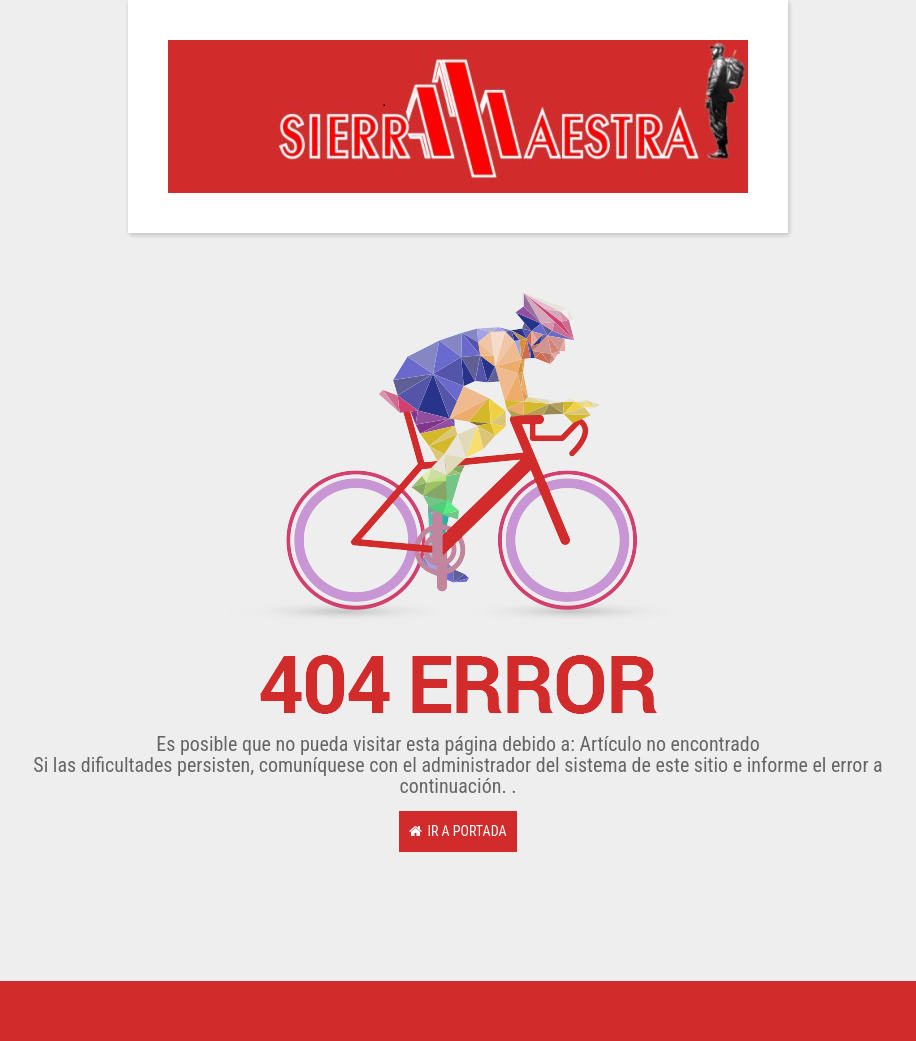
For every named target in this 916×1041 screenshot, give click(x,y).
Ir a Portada (457, 831)
